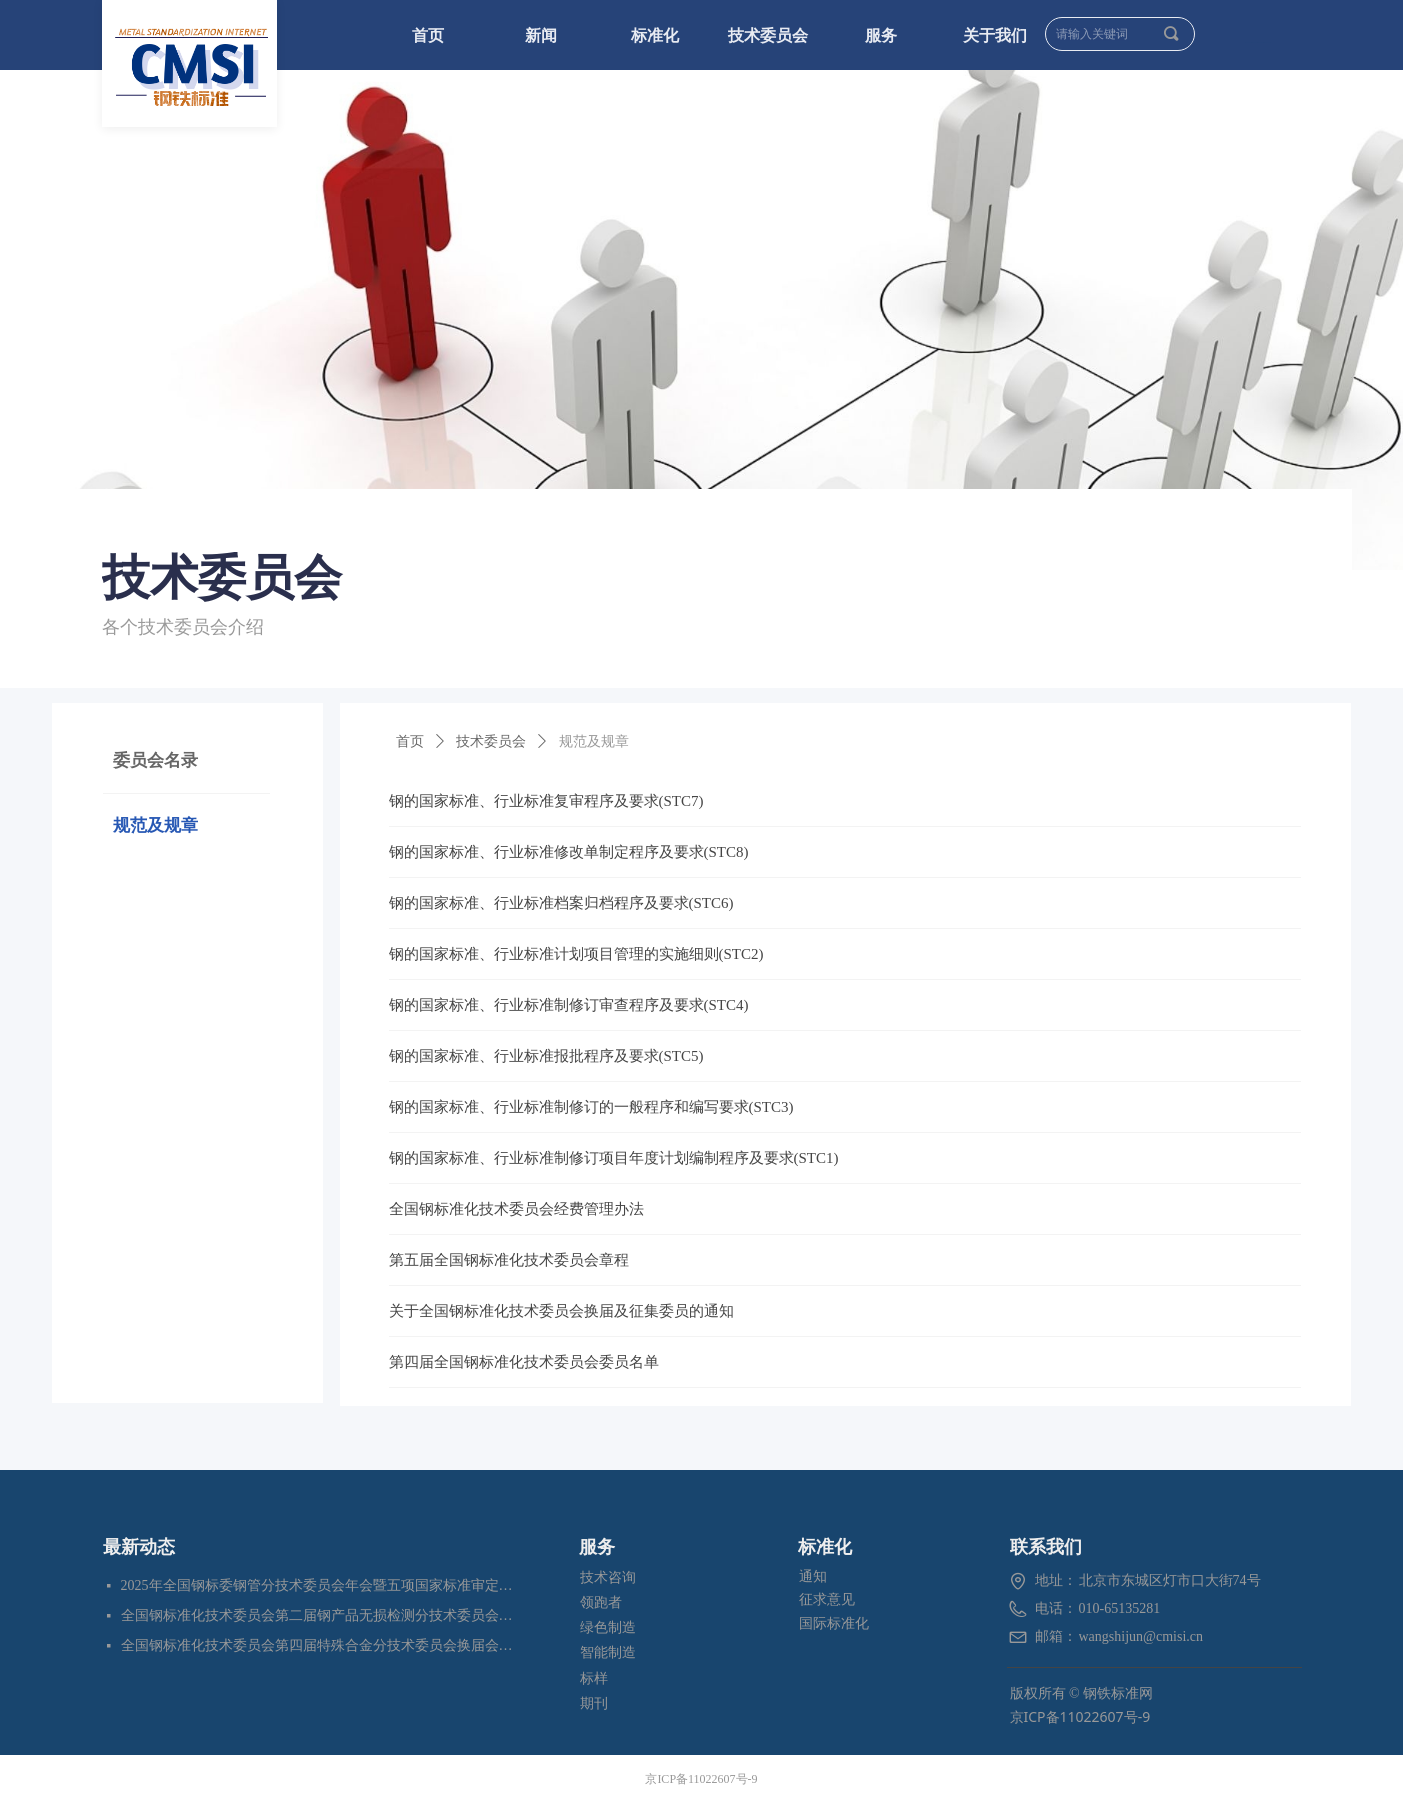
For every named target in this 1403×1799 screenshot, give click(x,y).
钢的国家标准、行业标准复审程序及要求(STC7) (546, 801)
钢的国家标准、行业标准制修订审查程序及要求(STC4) (569, 1005)
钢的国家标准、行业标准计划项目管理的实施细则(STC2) (576, 954)
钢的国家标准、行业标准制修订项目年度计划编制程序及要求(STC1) (614, 1158)
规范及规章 (594, 741)
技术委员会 (491, 741)
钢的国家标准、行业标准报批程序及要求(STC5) (546, 1056)
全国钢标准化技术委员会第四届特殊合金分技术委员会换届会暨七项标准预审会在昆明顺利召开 (319, 1645)
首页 (410, 741)
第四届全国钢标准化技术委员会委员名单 (524, 1362)
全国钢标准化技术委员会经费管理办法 (516, 1209)
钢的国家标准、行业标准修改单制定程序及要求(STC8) (569, 852)
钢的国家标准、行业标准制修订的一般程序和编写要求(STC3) (591, 1107)
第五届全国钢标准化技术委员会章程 (509, 1260)
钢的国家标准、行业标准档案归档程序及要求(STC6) (561, 903)
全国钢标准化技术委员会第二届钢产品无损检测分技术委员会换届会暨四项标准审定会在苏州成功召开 (319, 1615)
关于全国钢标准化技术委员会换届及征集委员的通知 (561, 1311)
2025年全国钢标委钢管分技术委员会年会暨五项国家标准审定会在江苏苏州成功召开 (319, 1585)
